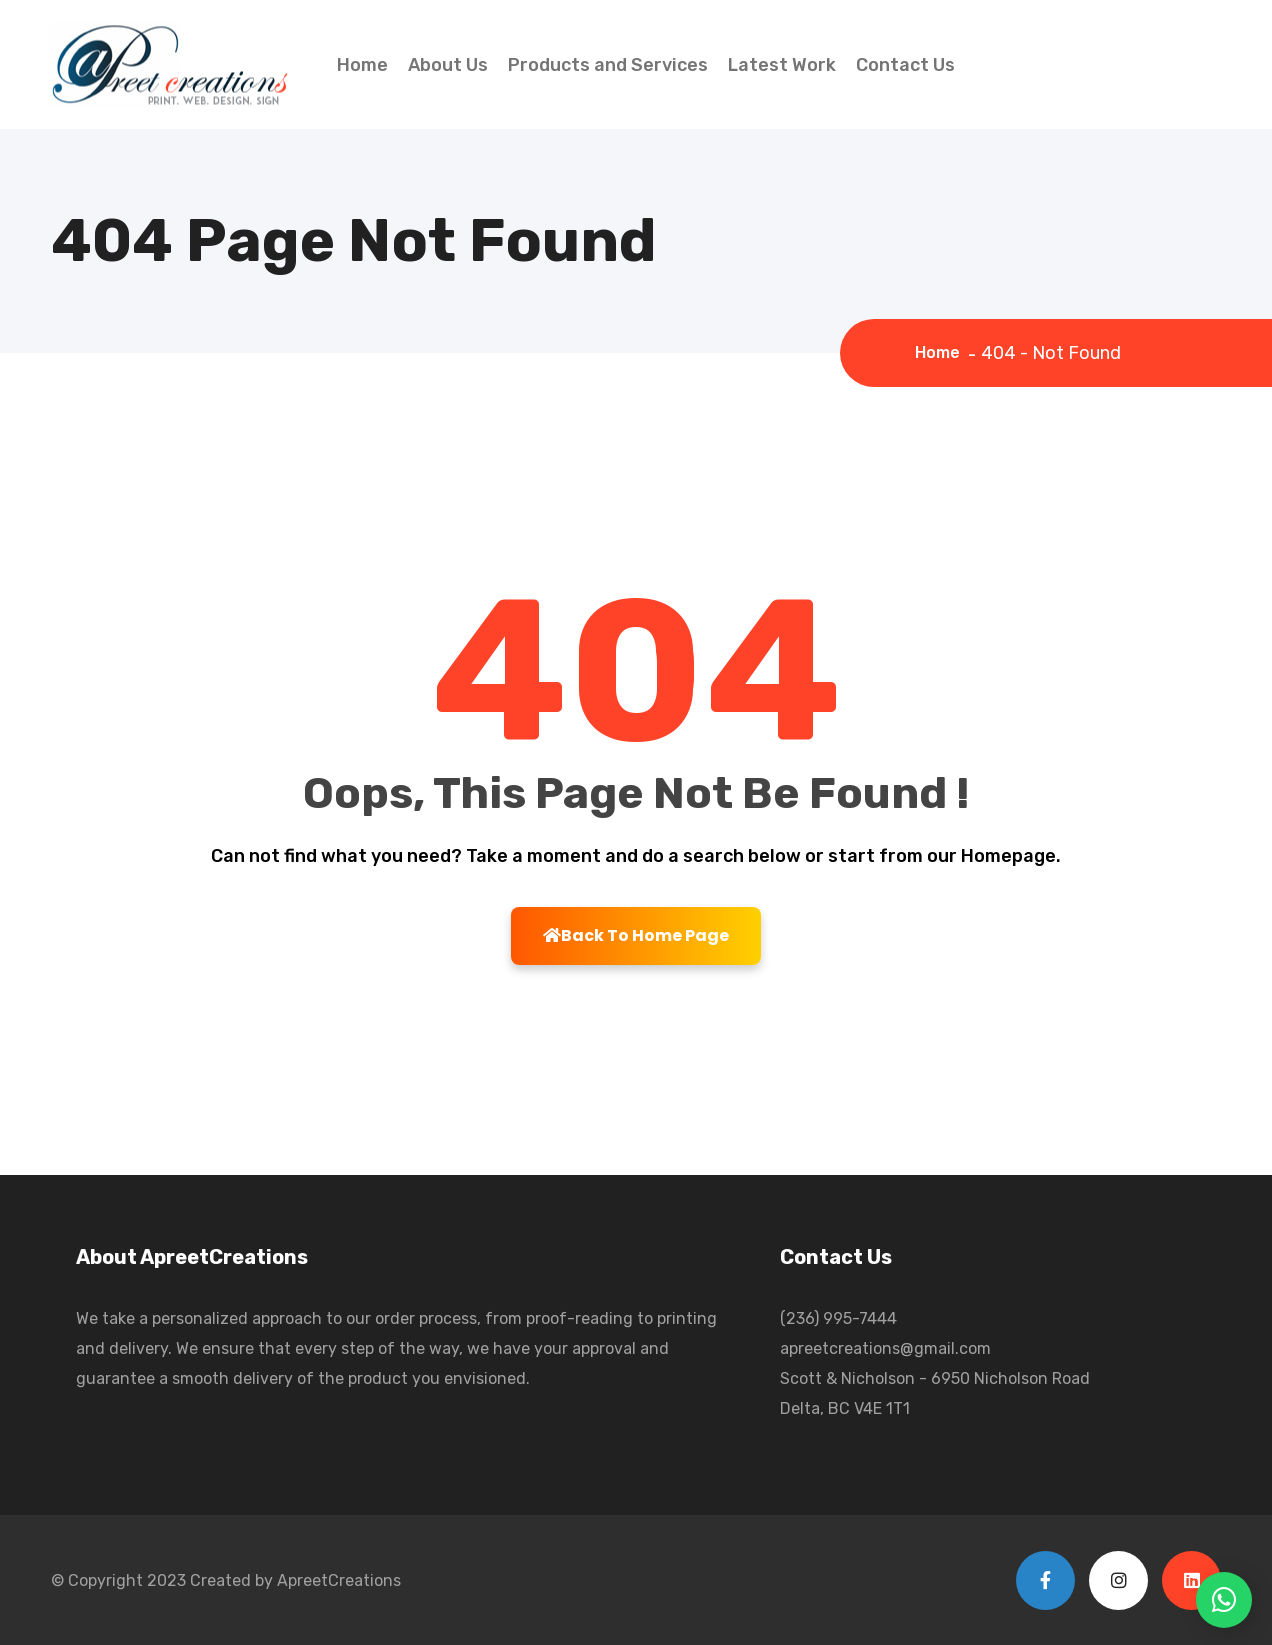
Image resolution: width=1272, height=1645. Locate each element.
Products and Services (608, 65)
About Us (448, 65)
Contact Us (905, 65)
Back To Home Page (636, 935)
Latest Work (782, 65)
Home (362, 65)
